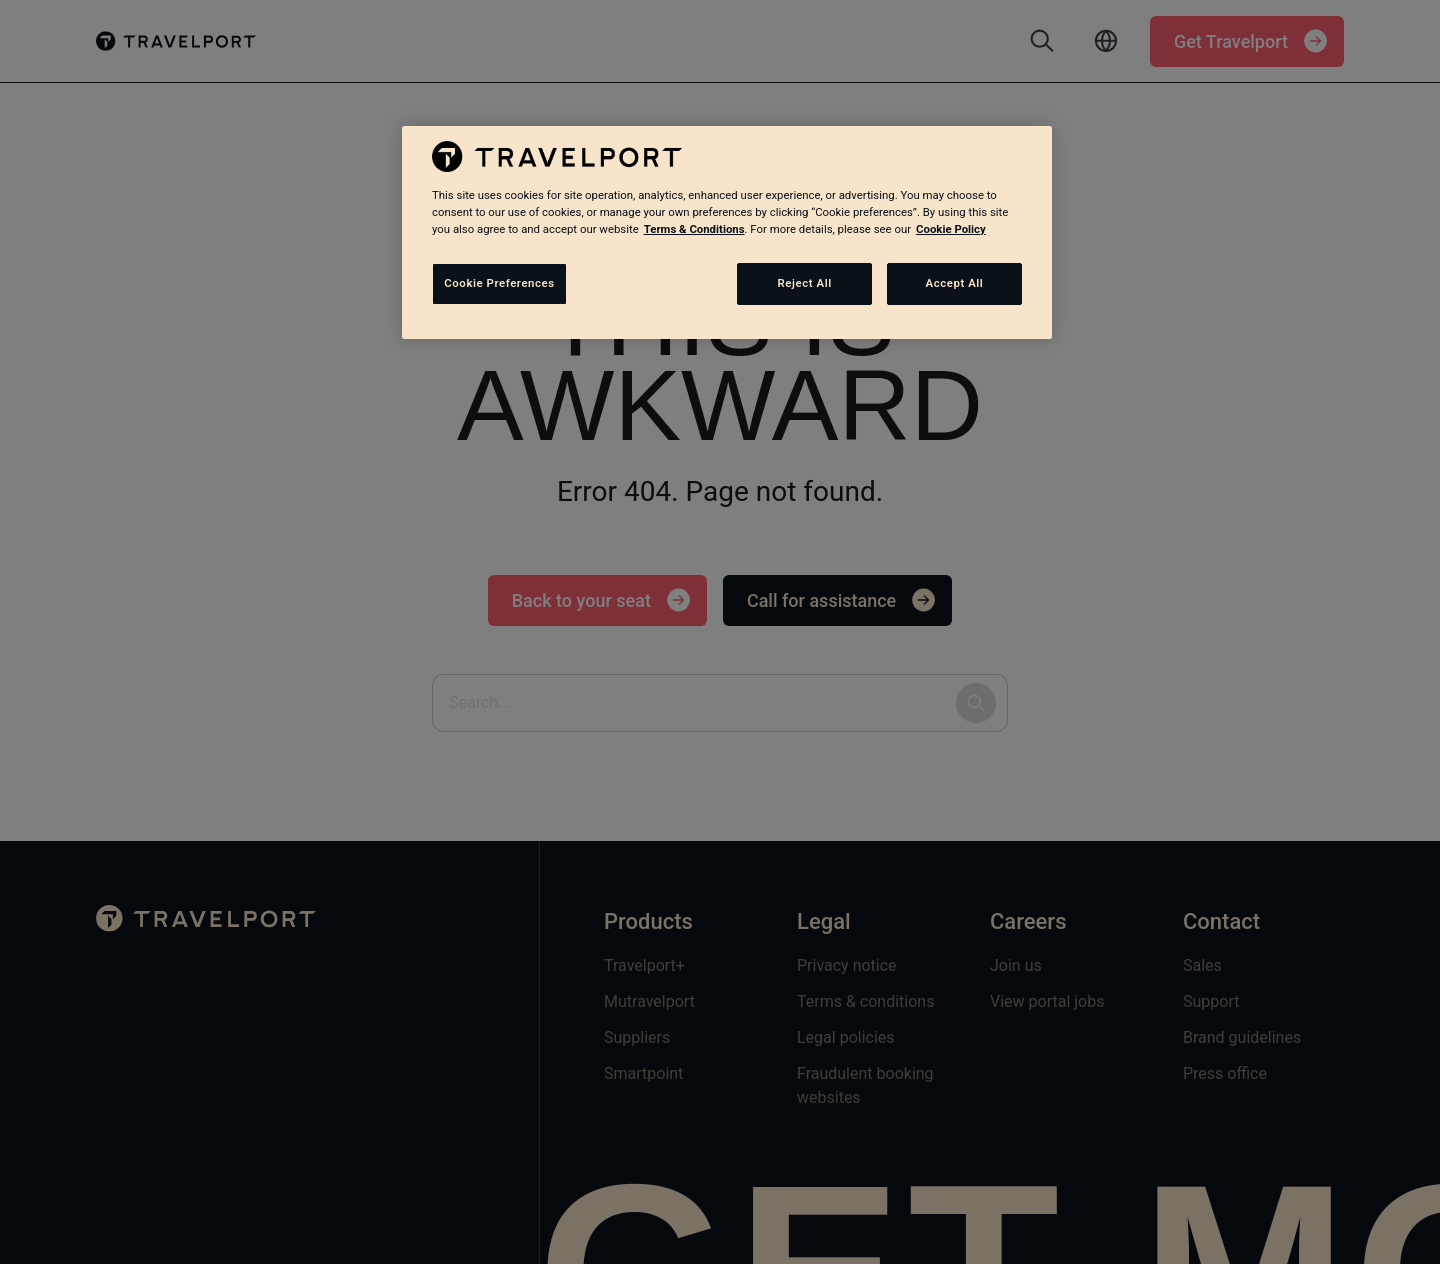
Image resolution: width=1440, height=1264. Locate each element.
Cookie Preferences (499, 283)
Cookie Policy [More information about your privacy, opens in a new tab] (951, 229)
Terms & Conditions (694, 229)
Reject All (805, 283)
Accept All (955, 283)
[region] (727, 232)
